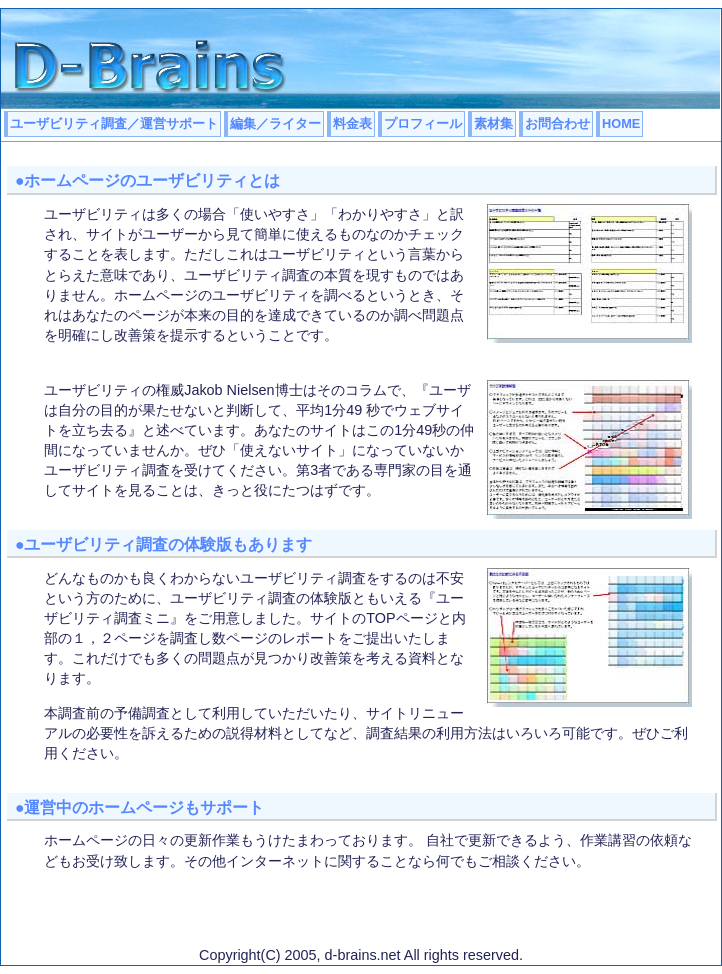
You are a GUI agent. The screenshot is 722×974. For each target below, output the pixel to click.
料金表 (352, 123)
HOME (621, 123)
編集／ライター (275, 123)
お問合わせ (557, 123)
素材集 (493, 123)
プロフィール (423, 123)
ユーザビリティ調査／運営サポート (114, 123)
